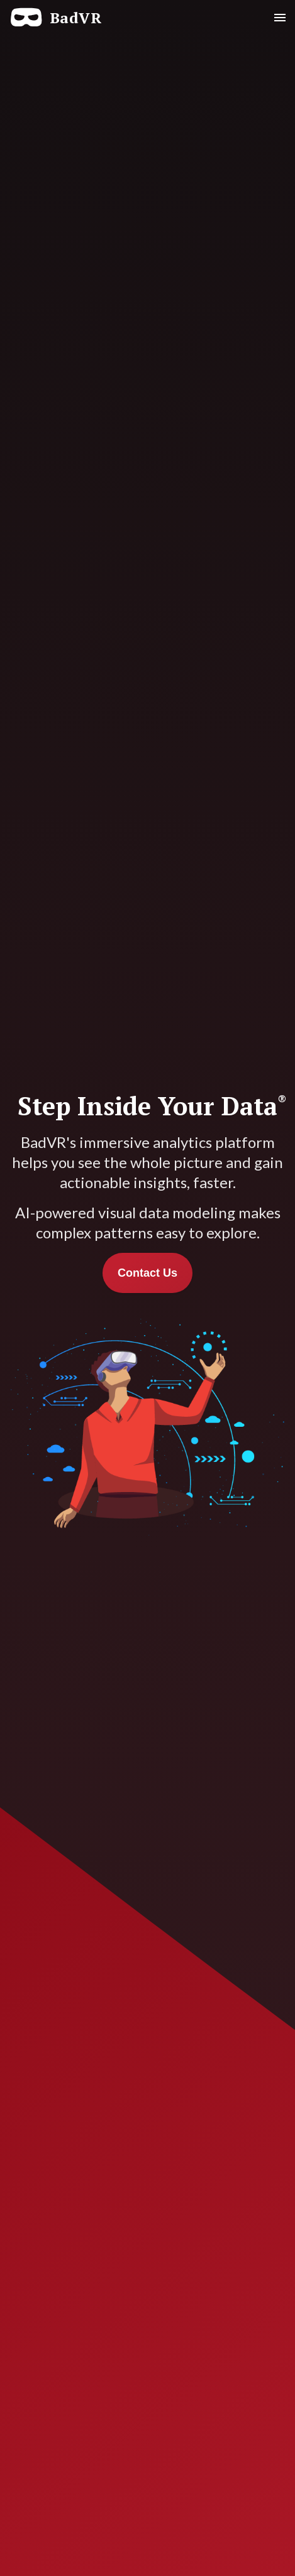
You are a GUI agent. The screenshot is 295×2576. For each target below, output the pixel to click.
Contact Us (147, 1273)
